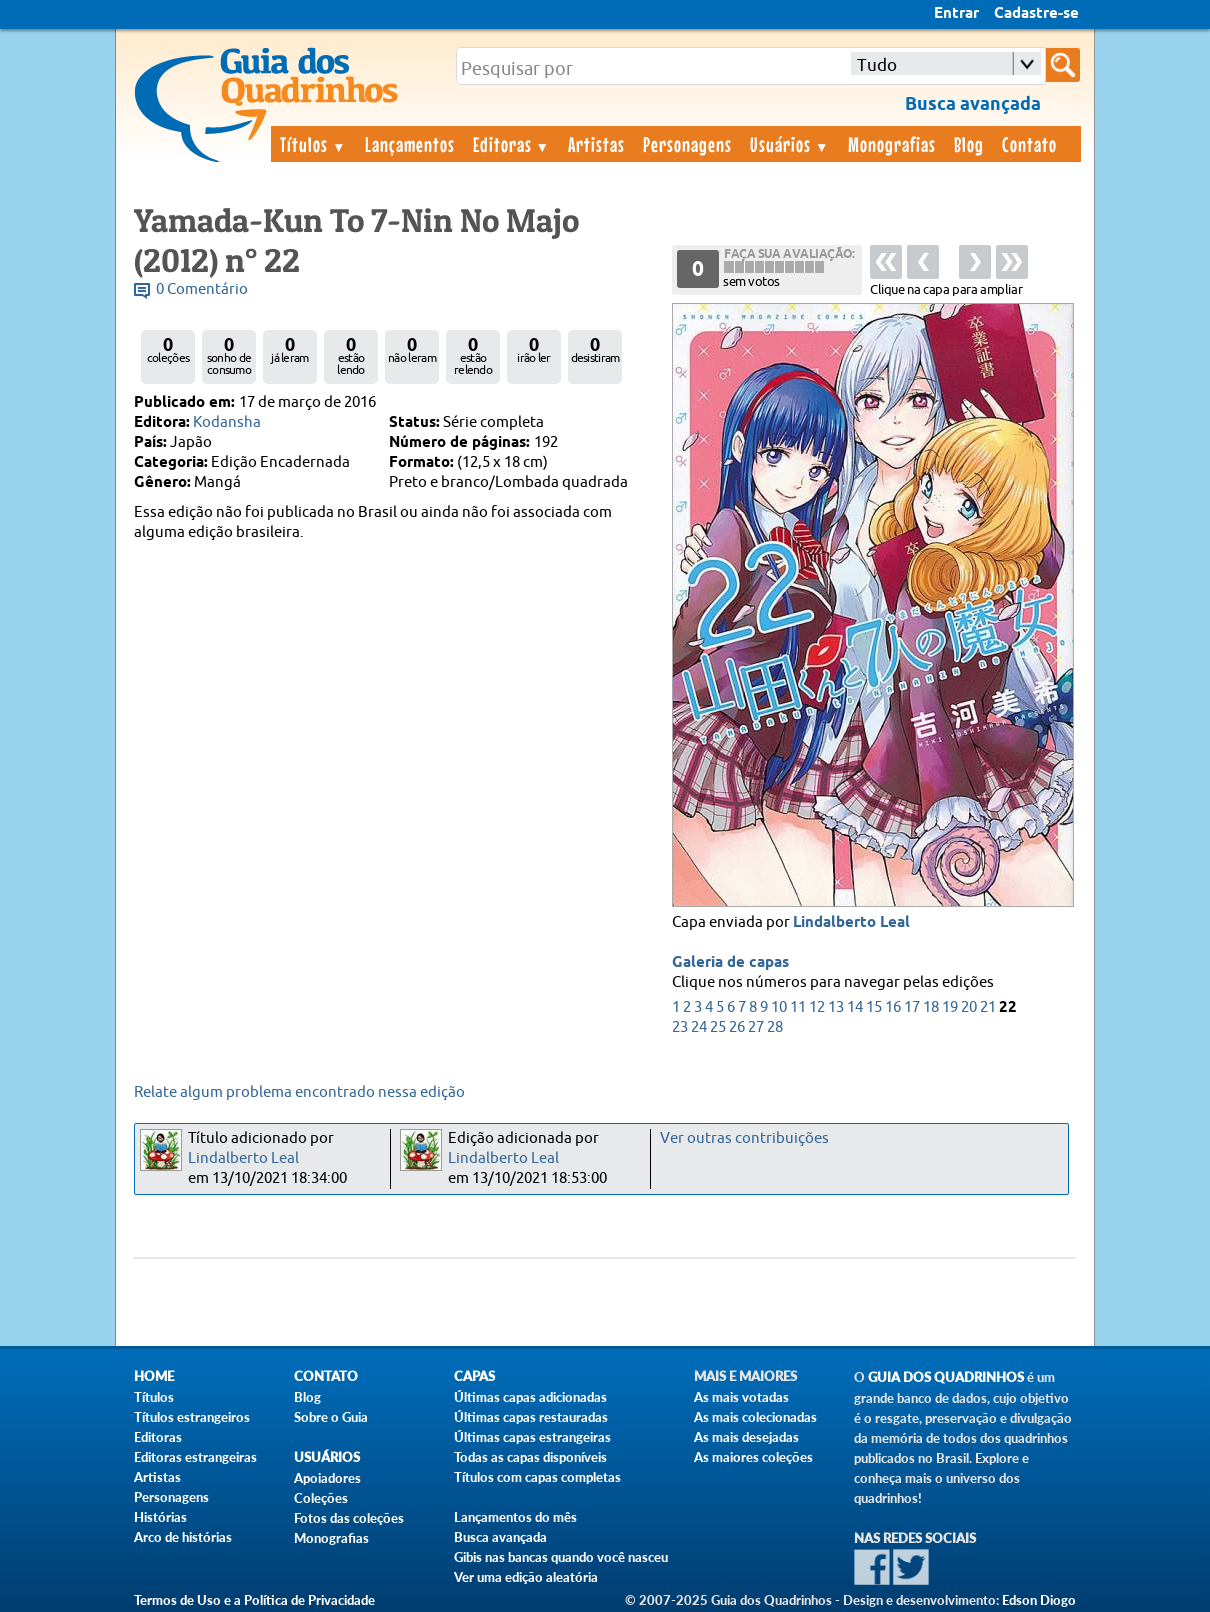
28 (775, 1027)
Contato (1029, 144)
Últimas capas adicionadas (530, 1397)
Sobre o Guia (331, 1417)
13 (836, 1007)
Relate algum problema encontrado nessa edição (299, 1092)
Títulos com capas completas (537, 1477)
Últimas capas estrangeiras (532, 1437)
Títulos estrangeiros (192, 1417)
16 (893, 1007)
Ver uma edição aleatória (526, 1577)
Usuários (790, 144)
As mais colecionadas (755, 1417)
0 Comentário (202, 289)
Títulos (313, 144)
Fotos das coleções (349, 1518)
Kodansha (227, 422)
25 (718, 1027)
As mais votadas (741, 1397)
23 (680, 1027)
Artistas (596, 144)
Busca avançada (500, 1537)
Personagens (687, 144)
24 (699, 1027)
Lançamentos (410, 144)
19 (950, 1007)
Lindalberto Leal (851, 923)
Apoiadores (327, 1478)
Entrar (956, 14)
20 (969, 1007)
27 (756, 1027)
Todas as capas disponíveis (530, 1457)
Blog (969, 144)
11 (798, 1007)
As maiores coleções (753, 1457)
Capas (474, 1376)
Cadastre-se (1036, 14)
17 (912, 1007)
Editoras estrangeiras (195, 1457)
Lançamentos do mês (515, 1517)
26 (737, 1027)
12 (817, 1007)
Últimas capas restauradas (531, 1417)
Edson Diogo (1039, 1600)
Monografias (892, 144)
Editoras (512, 144)
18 (931, 1007)
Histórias (160, 1517)
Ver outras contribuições (744, 1138)
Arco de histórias (183, 1537)
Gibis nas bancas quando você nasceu (561, 1557)
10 (779, 1007)
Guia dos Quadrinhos (946, 1377)
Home (154, 1376)
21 (988, 1007)
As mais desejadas (746, 1437)
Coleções (321, 1498)
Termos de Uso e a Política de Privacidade (254, 1600)
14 (855, 1007)
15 (874, 1007)
